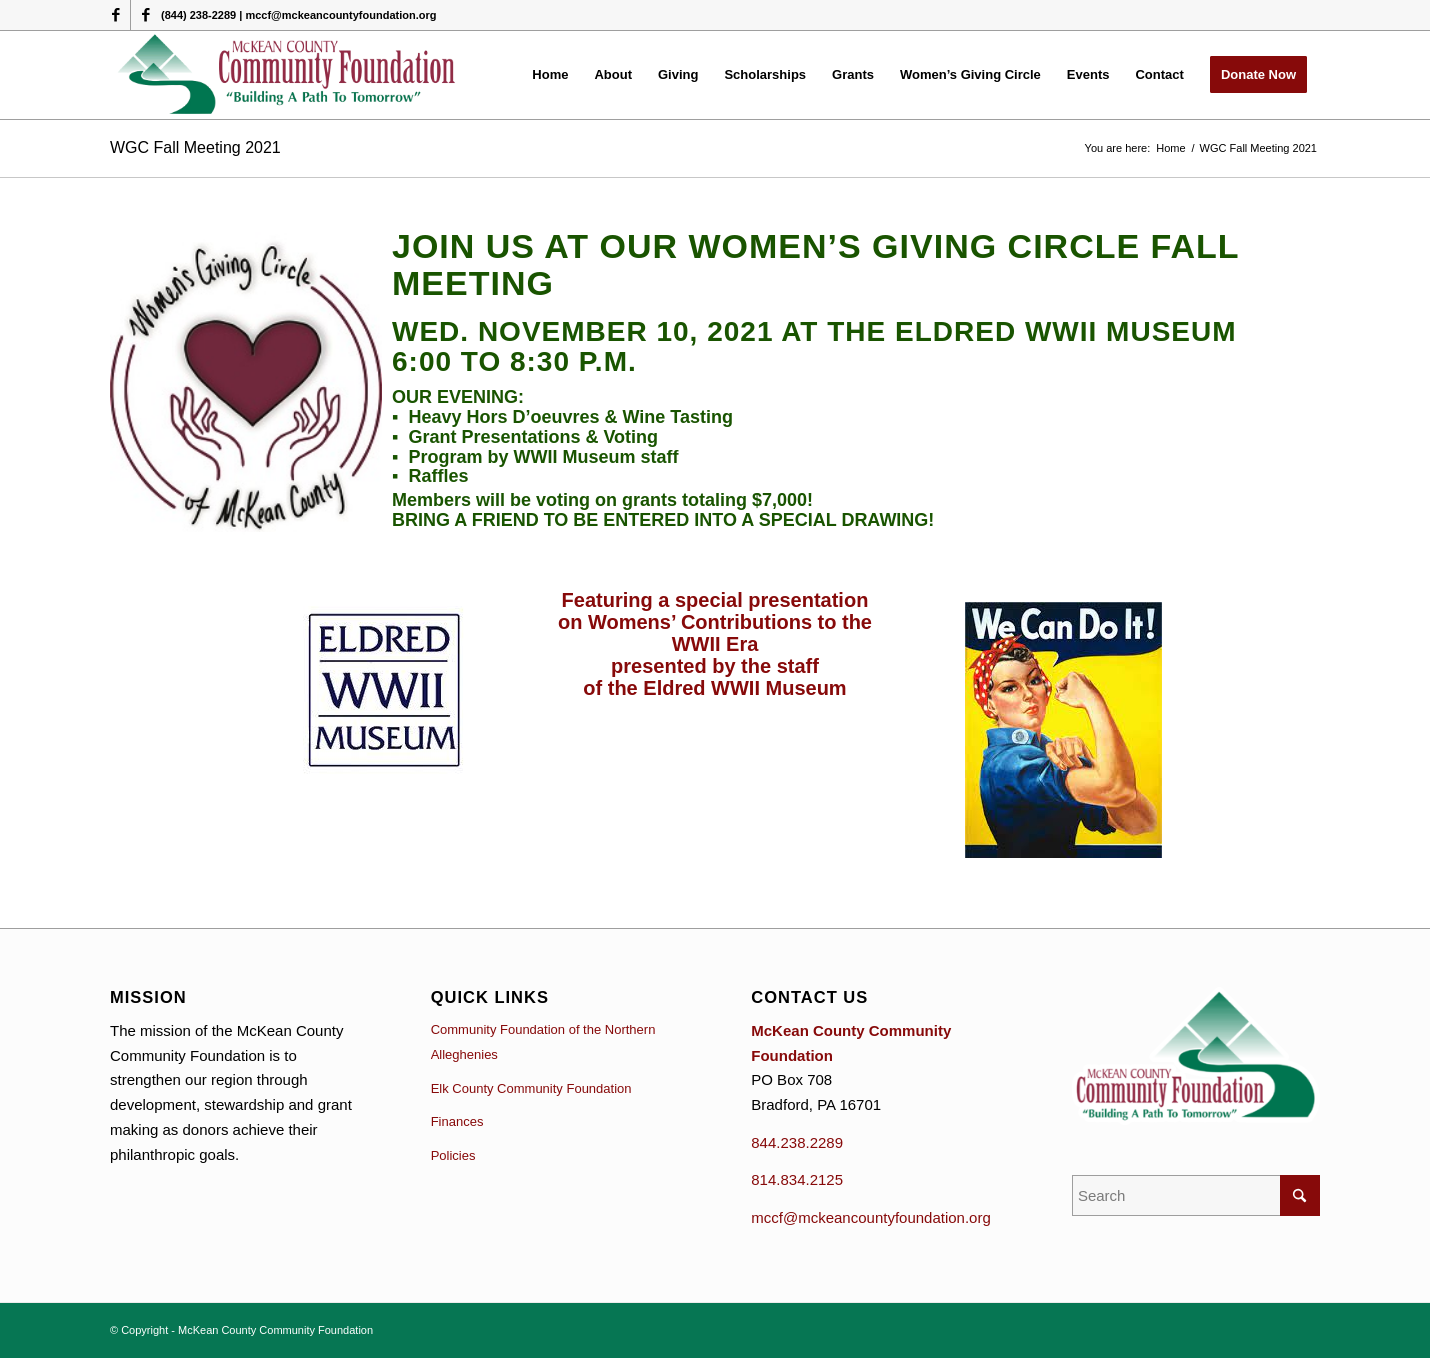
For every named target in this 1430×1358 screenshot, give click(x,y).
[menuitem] (550, 75)
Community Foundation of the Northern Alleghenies (543, 1042)
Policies (453, 1155)
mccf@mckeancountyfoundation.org (871, 1217)
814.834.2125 (797, 1179)
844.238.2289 (797, 1142)
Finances (457, 1121)
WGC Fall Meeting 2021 (195, 147)
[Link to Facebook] (115, 15)
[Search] (1196, 1195)
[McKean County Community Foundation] (287, 75)
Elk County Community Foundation (531, 1088)
